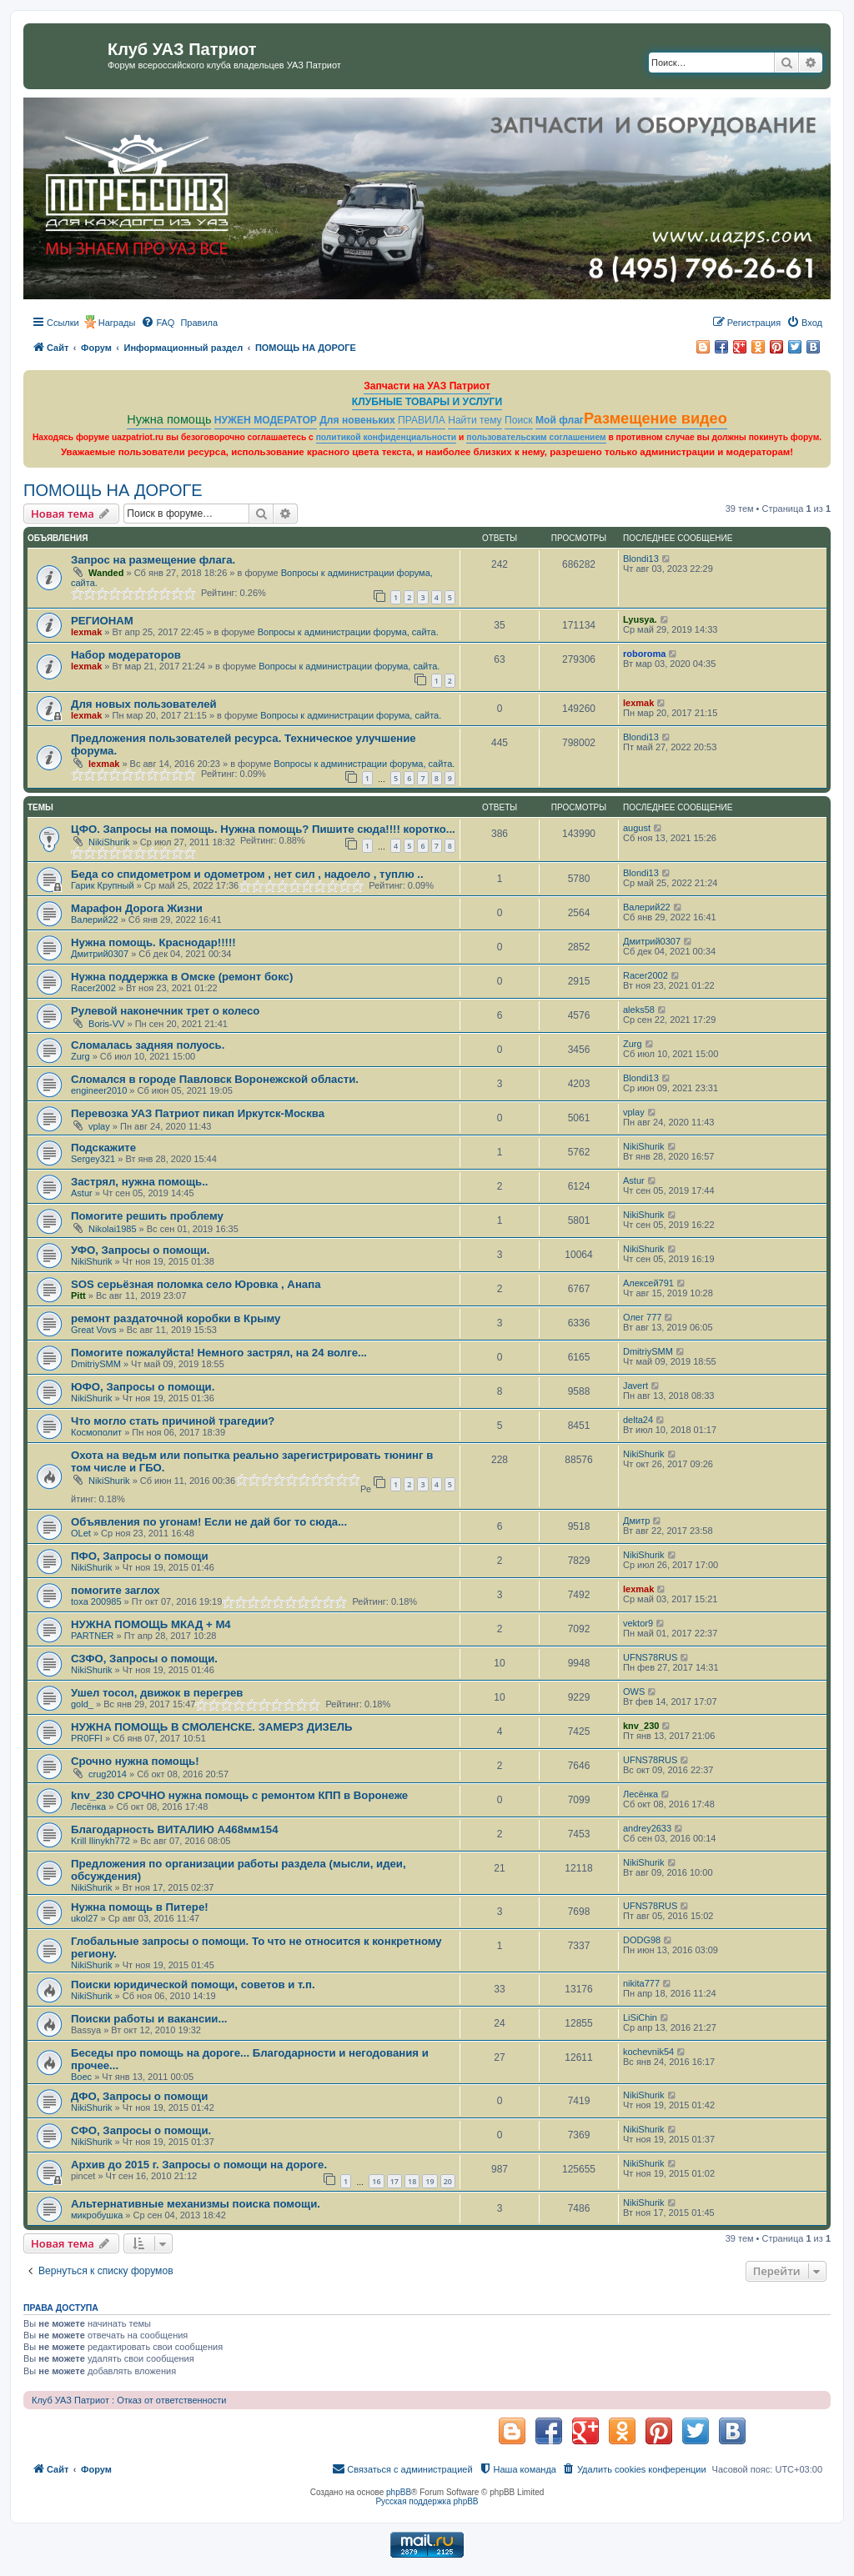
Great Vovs (93, 1330)
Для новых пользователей (144, 704)
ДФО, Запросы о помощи (139, 2096)
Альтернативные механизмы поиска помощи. (195, 2204)
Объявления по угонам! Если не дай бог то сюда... (209, 1522)
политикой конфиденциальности (386, 437)
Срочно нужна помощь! (135, 1761)
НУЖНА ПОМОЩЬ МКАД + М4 (151, 1624)
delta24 (638, 1420)
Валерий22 (94, 920)
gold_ (82, 1704)
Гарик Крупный (102, 885)
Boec (81, 2077)
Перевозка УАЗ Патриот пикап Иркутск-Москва (197, 1113)
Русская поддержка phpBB (426, 2501)
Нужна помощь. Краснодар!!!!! (153, 942)
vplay (99, 1126)
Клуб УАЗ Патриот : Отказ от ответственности (129, 2400)
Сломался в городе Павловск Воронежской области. (215, 1079)
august (637, 828)
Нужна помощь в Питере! (139, 1907)
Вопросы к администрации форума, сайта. (348, 632)
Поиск (519, 420)
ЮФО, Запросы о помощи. (142, 1387)
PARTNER (92, 1636)
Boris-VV (106, 1024)
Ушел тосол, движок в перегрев (157, 1692)
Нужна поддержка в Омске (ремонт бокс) (182, 976)
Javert (635, 1386)
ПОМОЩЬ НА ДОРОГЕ (113, 490)
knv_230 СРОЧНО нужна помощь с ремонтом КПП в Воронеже (239, 1795)
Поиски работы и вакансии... (149, 2018)
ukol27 (84, 1918)
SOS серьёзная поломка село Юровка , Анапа (195, 1284)
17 (394, 2181)
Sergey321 (93, 1159)
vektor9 (638, 1623)
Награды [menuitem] (117, 323)
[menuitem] (157, 323)
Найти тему (475, 420)
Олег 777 (642, 1317)
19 (429, 2181)
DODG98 (642, 1940)
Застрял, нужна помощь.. (139, 1181)
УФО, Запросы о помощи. (140, 1250)
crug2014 (107, 1774)
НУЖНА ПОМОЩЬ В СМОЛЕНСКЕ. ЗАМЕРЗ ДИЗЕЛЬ (211, 1727)
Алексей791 (648, 1283)
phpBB (398, 2492)
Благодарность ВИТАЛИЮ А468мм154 (175, 1829)
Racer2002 (93, 988)
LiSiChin (640, 2017)
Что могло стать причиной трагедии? (172, 1421)
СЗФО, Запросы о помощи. (144, 1658)
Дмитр (636, 1521)
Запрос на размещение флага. (153, 560)
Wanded (105, 573)
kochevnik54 (648, 2052)
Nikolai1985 (112, 1229)
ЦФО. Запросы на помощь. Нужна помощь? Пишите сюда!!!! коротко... (263, 829)
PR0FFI (87, 1738)
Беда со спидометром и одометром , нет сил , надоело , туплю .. (247, 874)
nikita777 (641, 1983)
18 (412, 2181)
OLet (81, 1533)
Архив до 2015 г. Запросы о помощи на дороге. (199, 2164)
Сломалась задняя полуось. (147, 1045)
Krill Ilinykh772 (100, 1841)
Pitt (78, 1296)
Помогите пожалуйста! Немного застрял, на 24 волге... (219, 1352)
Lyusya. (640, 619)
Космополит (96, 1432)
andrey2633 (647, 1828)
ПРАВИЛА (421, 420)
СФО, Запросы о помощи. (141, 2130)
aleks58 (639, 1010)
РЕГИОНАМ (102, 620)
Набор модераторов (126, 655)
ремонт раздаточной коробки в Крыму (175, 1318)
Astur (82, 1193)
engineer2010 (99, 1090)
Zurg (80, 1056)
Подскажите (103, 1147)
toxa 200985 (96, 1601)
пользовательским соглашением (535, 437)
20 (448, 2181)
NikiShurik (109, 842)
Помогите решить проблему (147, 1216)
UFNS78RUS (650, 1657)
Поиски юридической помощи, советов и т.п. (193, 1984)
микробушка (97, 2215)
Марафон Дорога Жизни (137, 908)
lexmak (86, 632)
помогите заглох (115, 1590)
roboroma (644, 654)
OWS (634, 1691)
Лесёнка (88, 1807)
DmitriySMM (96, 1364)
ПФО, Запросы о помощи (139, 1556)
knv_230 (641, 1726)
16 (376, 2181)
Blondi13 (641, 559)
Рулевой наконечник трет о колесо (165, 1011)
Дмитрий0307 (99, 954)
